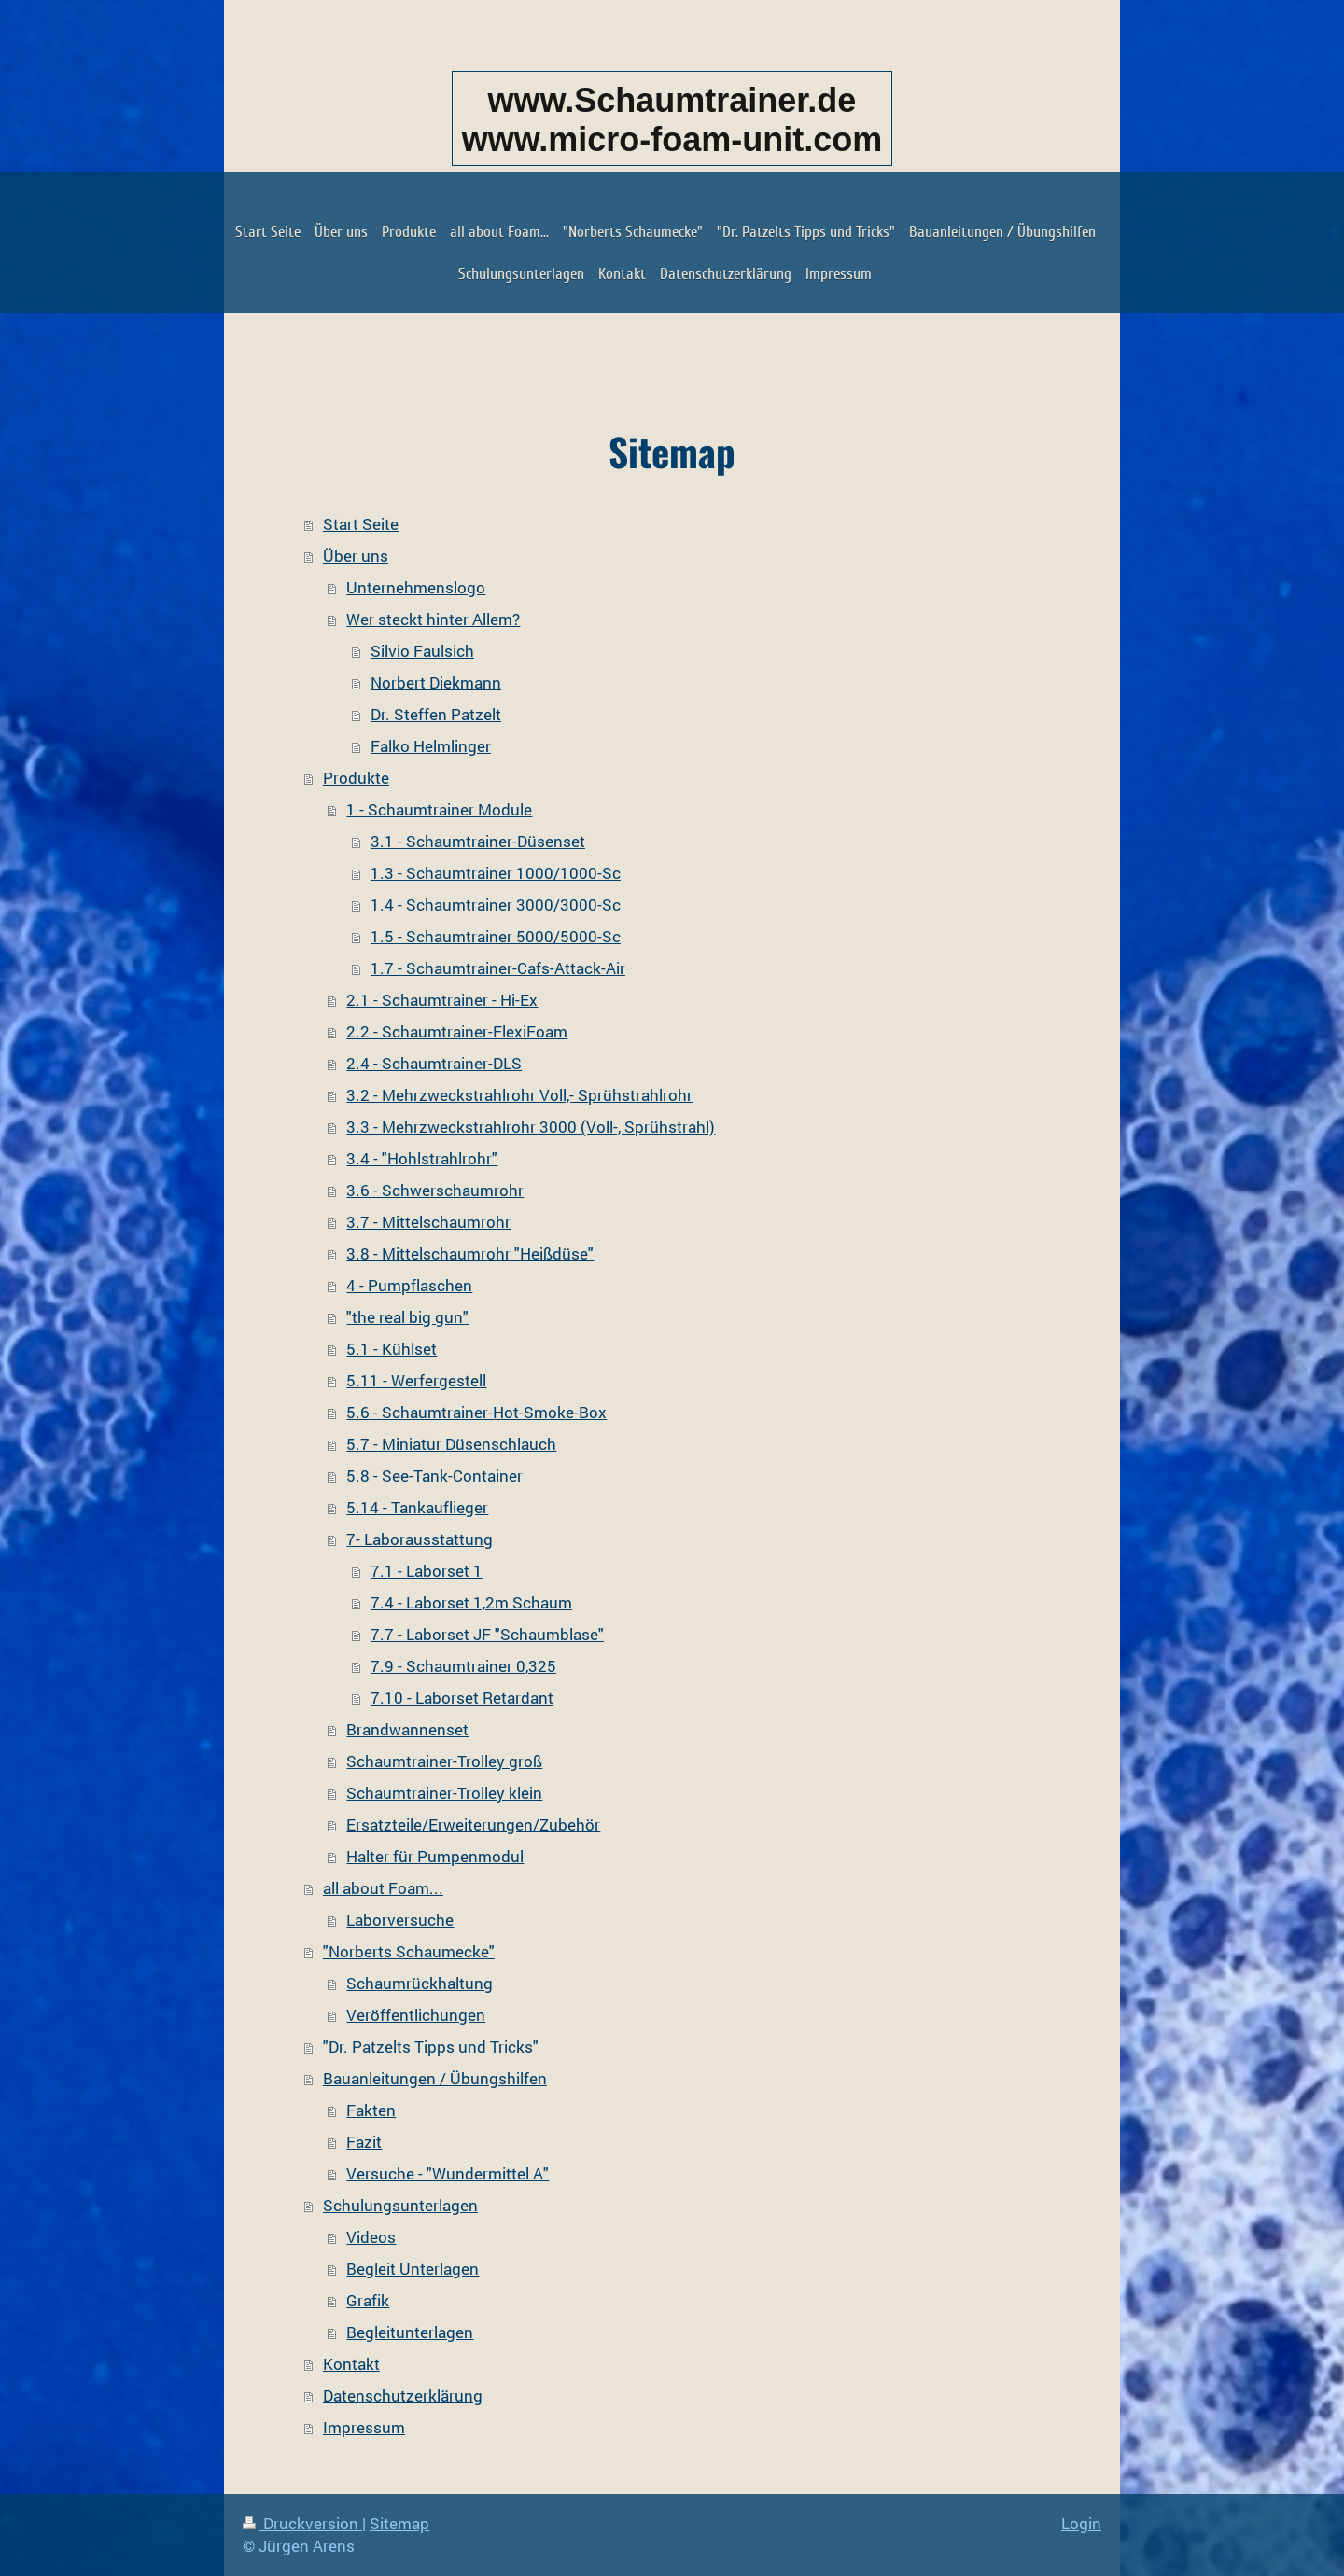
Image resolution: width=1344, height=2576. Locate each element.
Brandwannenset (407, 1729)
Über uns (355, 555)
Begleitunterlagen (409, 2332)
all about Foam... (383, 1888)
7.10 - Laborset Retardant (462, 1697)
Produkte (356, 777)
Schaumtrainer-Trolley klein (444, 1792)
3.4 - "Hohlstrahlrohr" (421, 1158)
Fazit (364, 2141)
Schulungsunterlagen (400, 2205)
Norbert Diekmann (436, 682)
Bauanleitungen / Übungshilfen (435, 2078)
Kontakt (351, 2363)
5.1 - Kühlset (391, 1348)
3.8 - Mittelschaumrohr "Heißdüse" (470, 1253)
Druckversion (302, 2523)
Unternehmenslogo (415, 587)
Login (1081, 2523)
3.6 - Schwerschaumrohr (435, 1190)
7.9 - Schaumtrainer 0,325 (463, 1666)
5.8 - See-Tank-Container (434, 1475)
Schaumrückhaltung (419, 1983)
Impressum (364, 2427)
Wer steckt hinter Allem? (433, 619)
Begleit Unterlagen (412, 2268)
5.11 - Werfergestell (416, 1380)
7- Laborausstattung (419, 1539)
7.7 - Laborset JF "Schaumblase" (487, 1634)
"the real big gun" (407, 1317)
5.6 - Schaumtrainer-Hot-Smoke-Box (476, 1412)
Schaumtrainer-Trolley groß (444, 1761)
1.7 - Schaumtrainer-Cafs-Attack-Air (498, 968)
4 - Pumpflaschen (409, 1285)
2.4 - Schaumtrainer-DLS (434, 1063)
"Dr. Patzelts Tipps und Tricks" (431, 2046)
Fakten (371, 2110)
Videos (371, 2237)
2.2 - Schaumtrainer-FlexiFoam (456, 1031)
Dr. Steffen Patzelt (436, 714)
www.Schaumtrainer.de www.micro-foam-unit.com (672, 120)
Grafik (367, 2300)
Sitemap (399, 2523)
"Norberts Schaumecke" (409, 1951)
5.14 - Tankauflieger (417, 1507)
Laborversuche (400, 1919)
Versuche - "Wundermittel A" (447, 2173)
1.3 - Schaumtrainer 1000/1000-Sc (496, 873)
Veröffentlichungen (415, 2015)
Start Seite (361, 524)
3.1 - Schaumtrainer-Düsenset (478, 841)
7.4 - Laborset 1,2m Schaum (471, 1602)
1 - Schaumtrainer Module (439, 809)
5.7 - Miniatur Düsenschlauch (451, 1444)
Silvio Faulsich (422, 650)
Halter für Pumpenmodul (435, 1856)
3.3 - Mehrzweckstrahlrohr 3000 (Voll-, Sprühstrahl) (530, 1126)
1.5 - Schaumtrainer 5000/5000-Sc (496, 936)
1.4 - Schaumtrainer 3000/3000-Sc (496, 904)
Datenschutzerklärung (403, 2395)
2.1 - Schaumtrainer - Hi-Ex (442, 999)
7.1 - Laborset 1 (427, 1570)
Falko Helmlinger (431, 746)
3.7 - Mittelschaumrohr (428, 1221)
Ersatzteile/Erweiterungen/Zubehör (473, 1824)
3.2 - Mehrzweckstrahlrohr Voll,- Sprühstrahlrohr (519, 1095)
